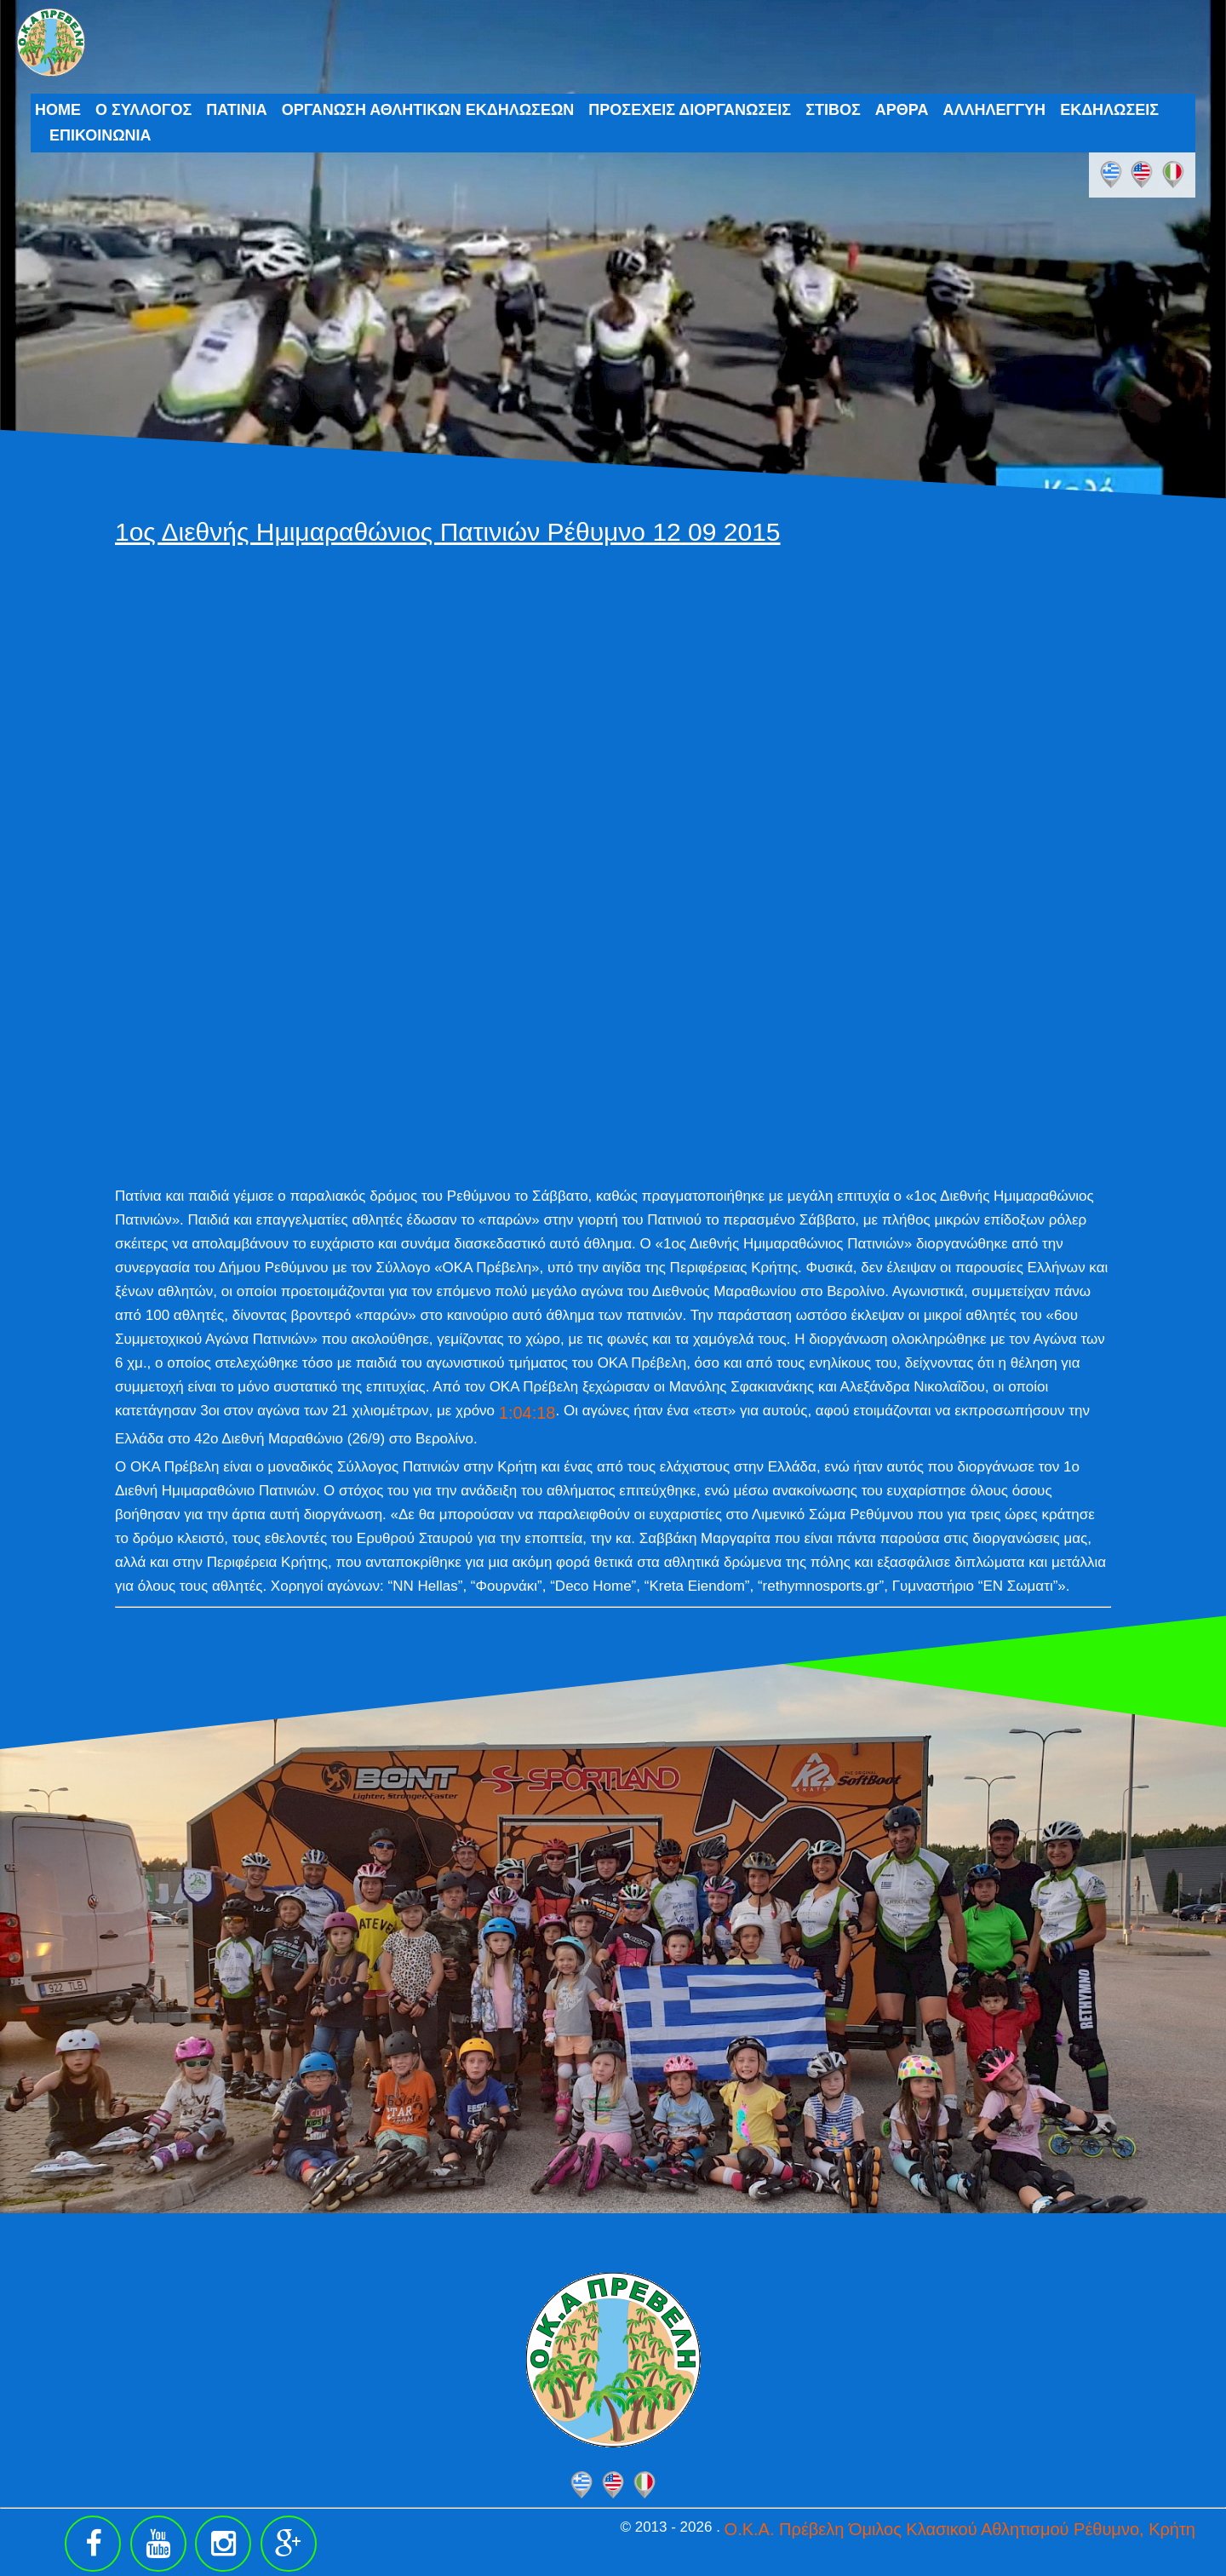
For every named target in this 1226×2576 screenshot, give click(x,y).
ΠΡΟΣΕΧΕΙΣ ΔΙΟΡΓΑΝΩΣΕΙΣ (689, 109)
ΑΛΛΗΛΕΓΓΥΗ (994, 109)
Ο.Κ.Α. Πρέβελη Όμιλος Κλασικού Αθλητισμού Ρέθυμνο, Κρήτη (960, 2529)
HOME (58, 109)
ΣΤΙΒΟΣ (833, 109)
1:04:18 (527, 1412)
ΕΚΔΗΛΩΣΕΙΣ (1109, 109)
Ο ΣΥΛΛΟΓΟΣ (143, 109)
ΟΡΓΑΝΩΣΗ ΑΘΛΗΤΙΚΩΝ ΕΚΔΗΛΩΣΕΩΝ (428, 109)
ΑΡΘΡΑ (902, 109)
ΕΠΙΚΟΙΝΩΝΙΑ (100, 135)
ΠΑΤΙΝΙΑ (236, 109)
